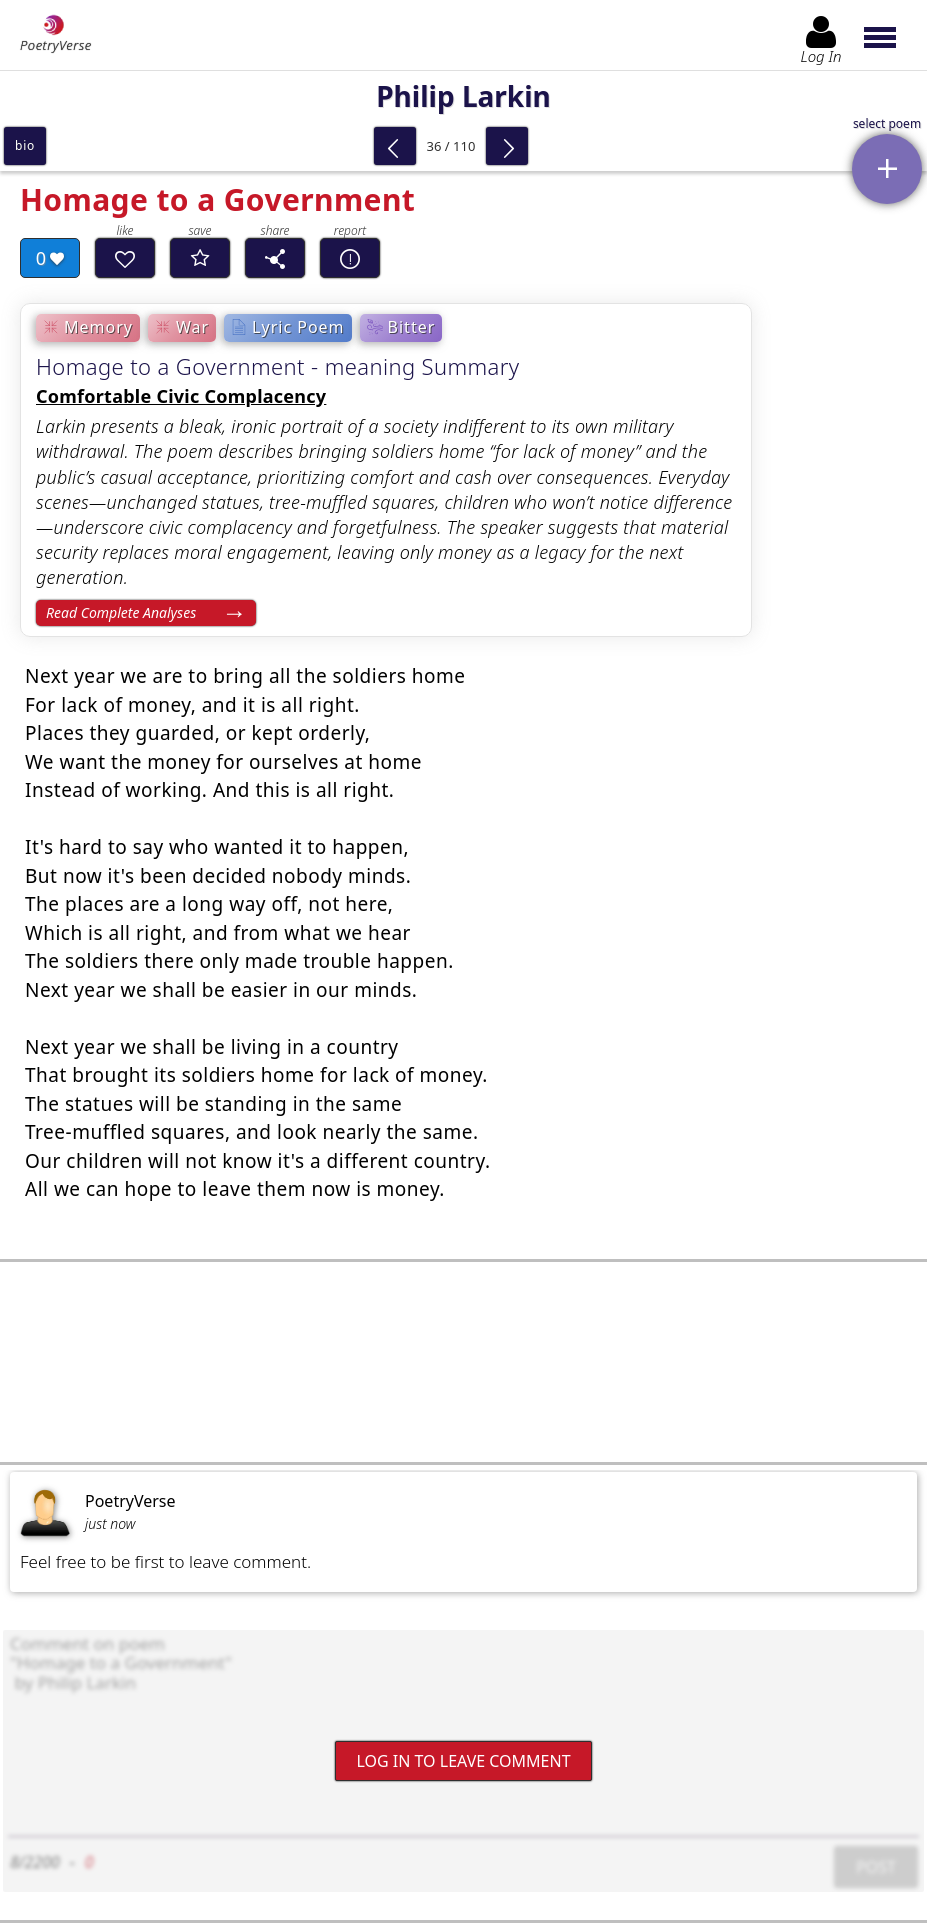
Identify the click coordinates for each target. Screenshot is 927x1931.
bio (25, 145)
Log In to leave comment (463, 1760)
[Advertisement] (463, 1362)
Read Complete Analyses (121, 612)
